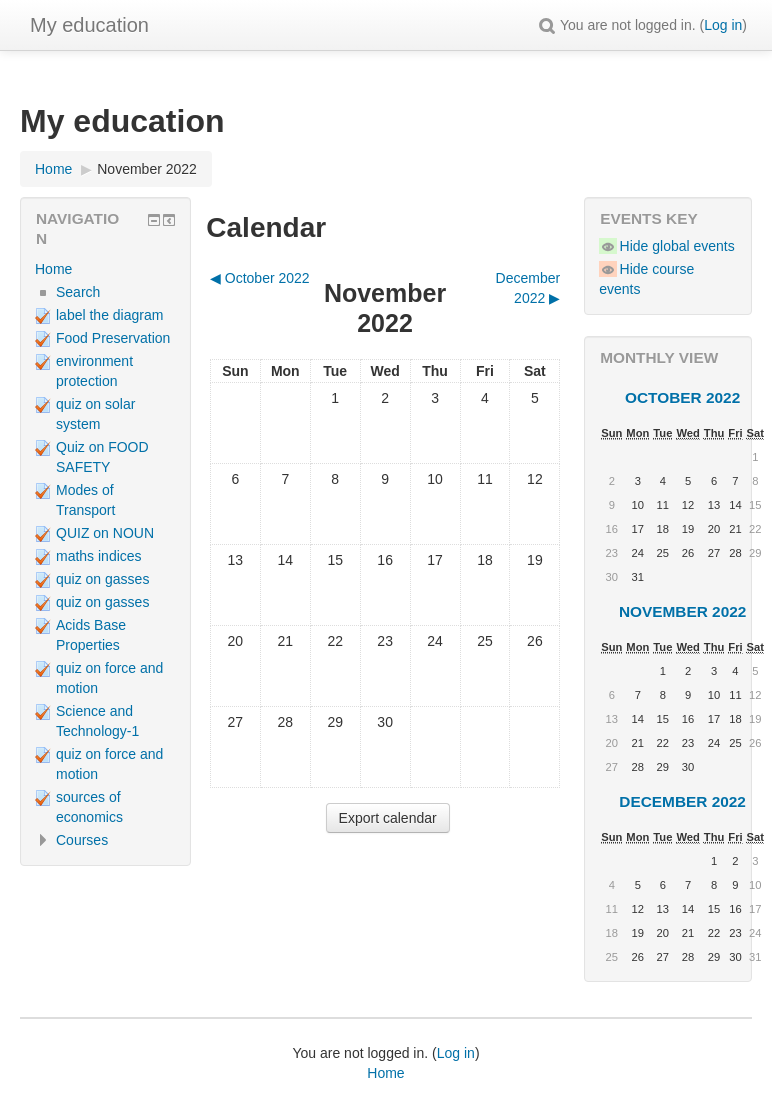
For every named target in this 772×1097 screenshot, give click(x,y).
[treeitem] (105, 269)
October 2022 (682, 397)
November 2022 (147, 169)
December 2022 (682, 801)
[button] (547, 25)
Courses (82, 840)
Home (53, 269)
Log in (723, 25)
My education (89, 25)
